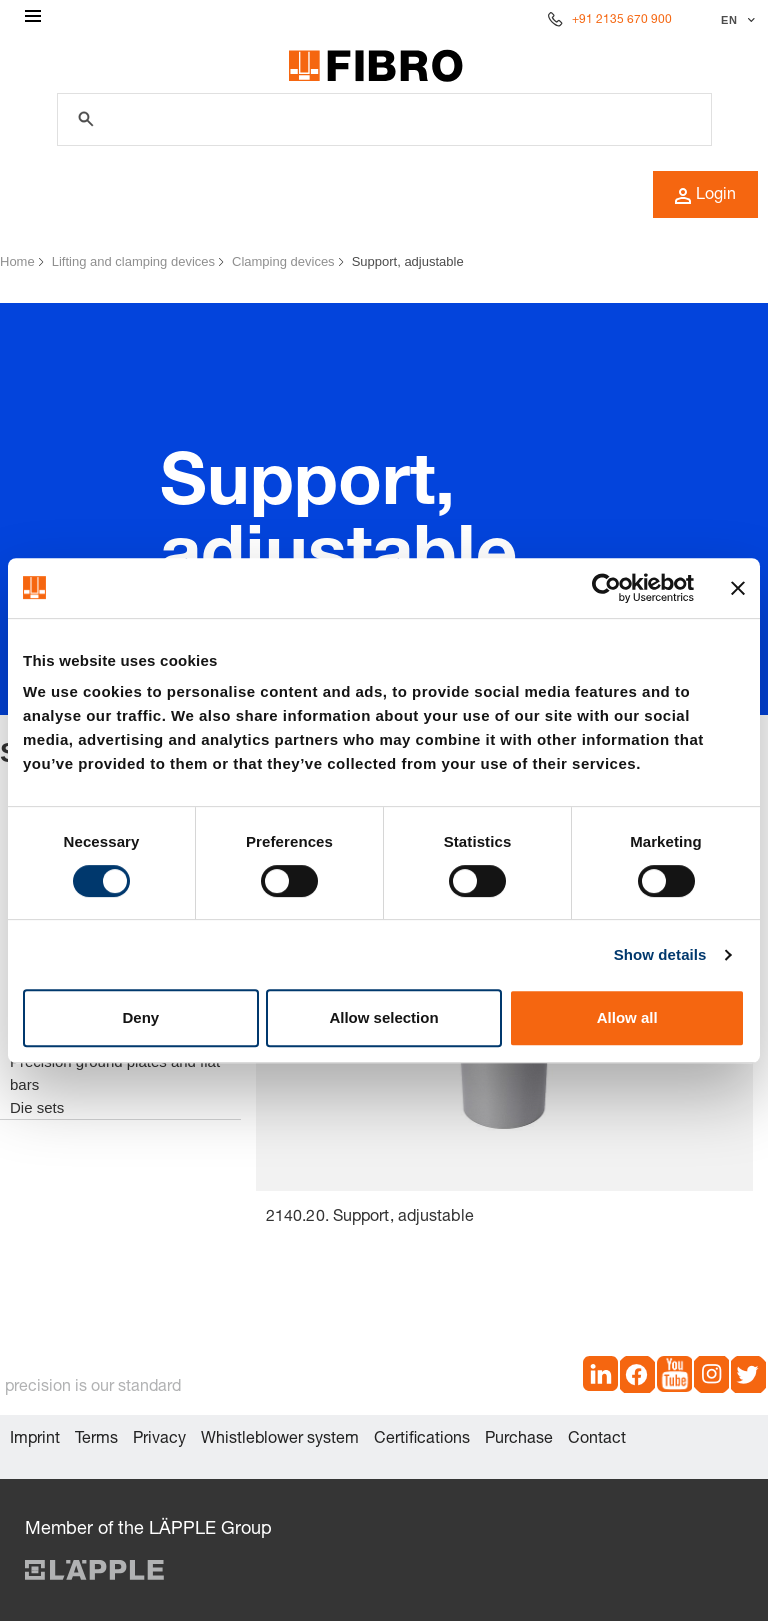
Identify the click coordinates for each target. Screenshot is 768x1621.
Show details (660, 954)
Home (17, 261)
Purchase (519, 1440)
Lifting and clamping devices (133, 261)
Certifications (422, 1440)
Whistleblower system (280, 1440)
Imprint (35, 1440)
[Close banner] (738, 588)
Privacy (159, 1440)
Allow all (627, 1017)
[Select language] (735, 20)
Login (705, 196)
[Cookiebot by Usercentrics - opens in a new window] (606, 588)
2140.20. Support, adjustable (370, 1218)
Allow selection (383, 1017)
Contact (597, 1440)
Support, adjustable (408, 261)
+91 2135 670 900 (622, 20)
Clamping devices (283, 261)
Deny (140, 1017)
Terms (96, 1440)
